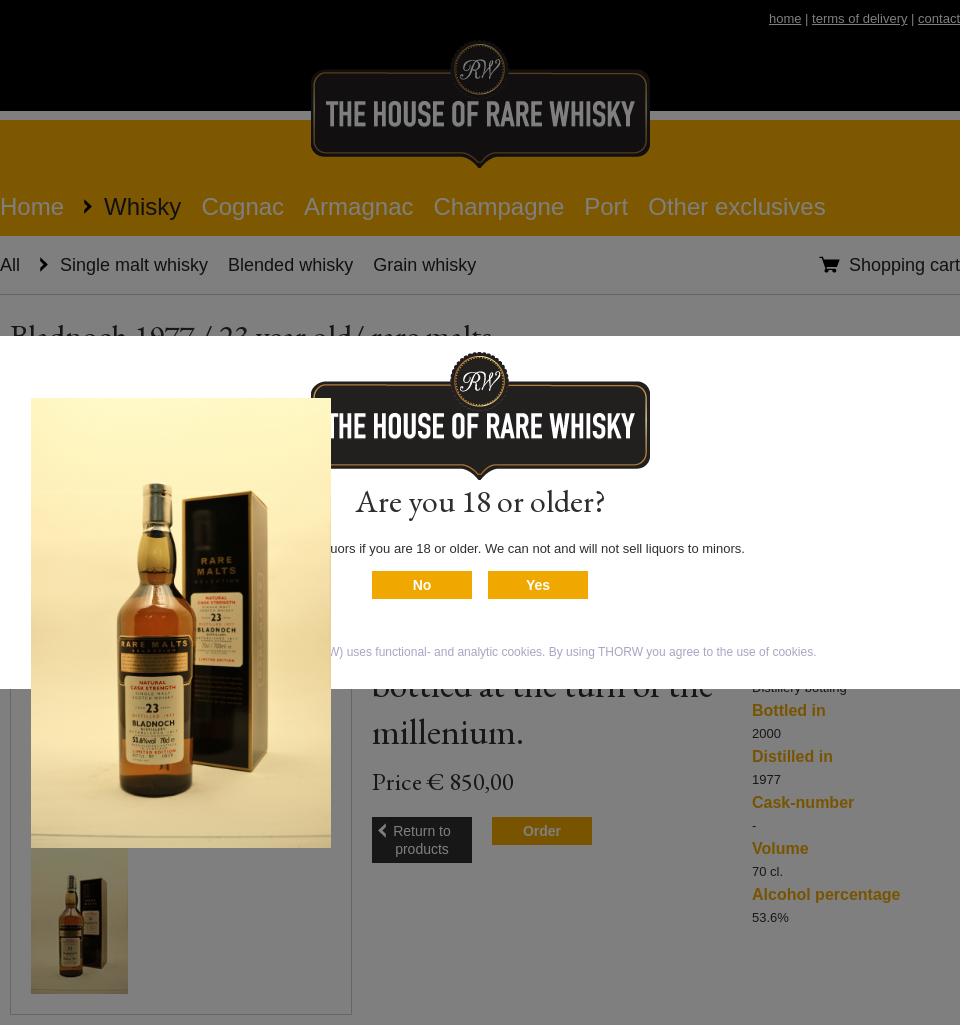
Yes (538, 585)
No (422, 585)
